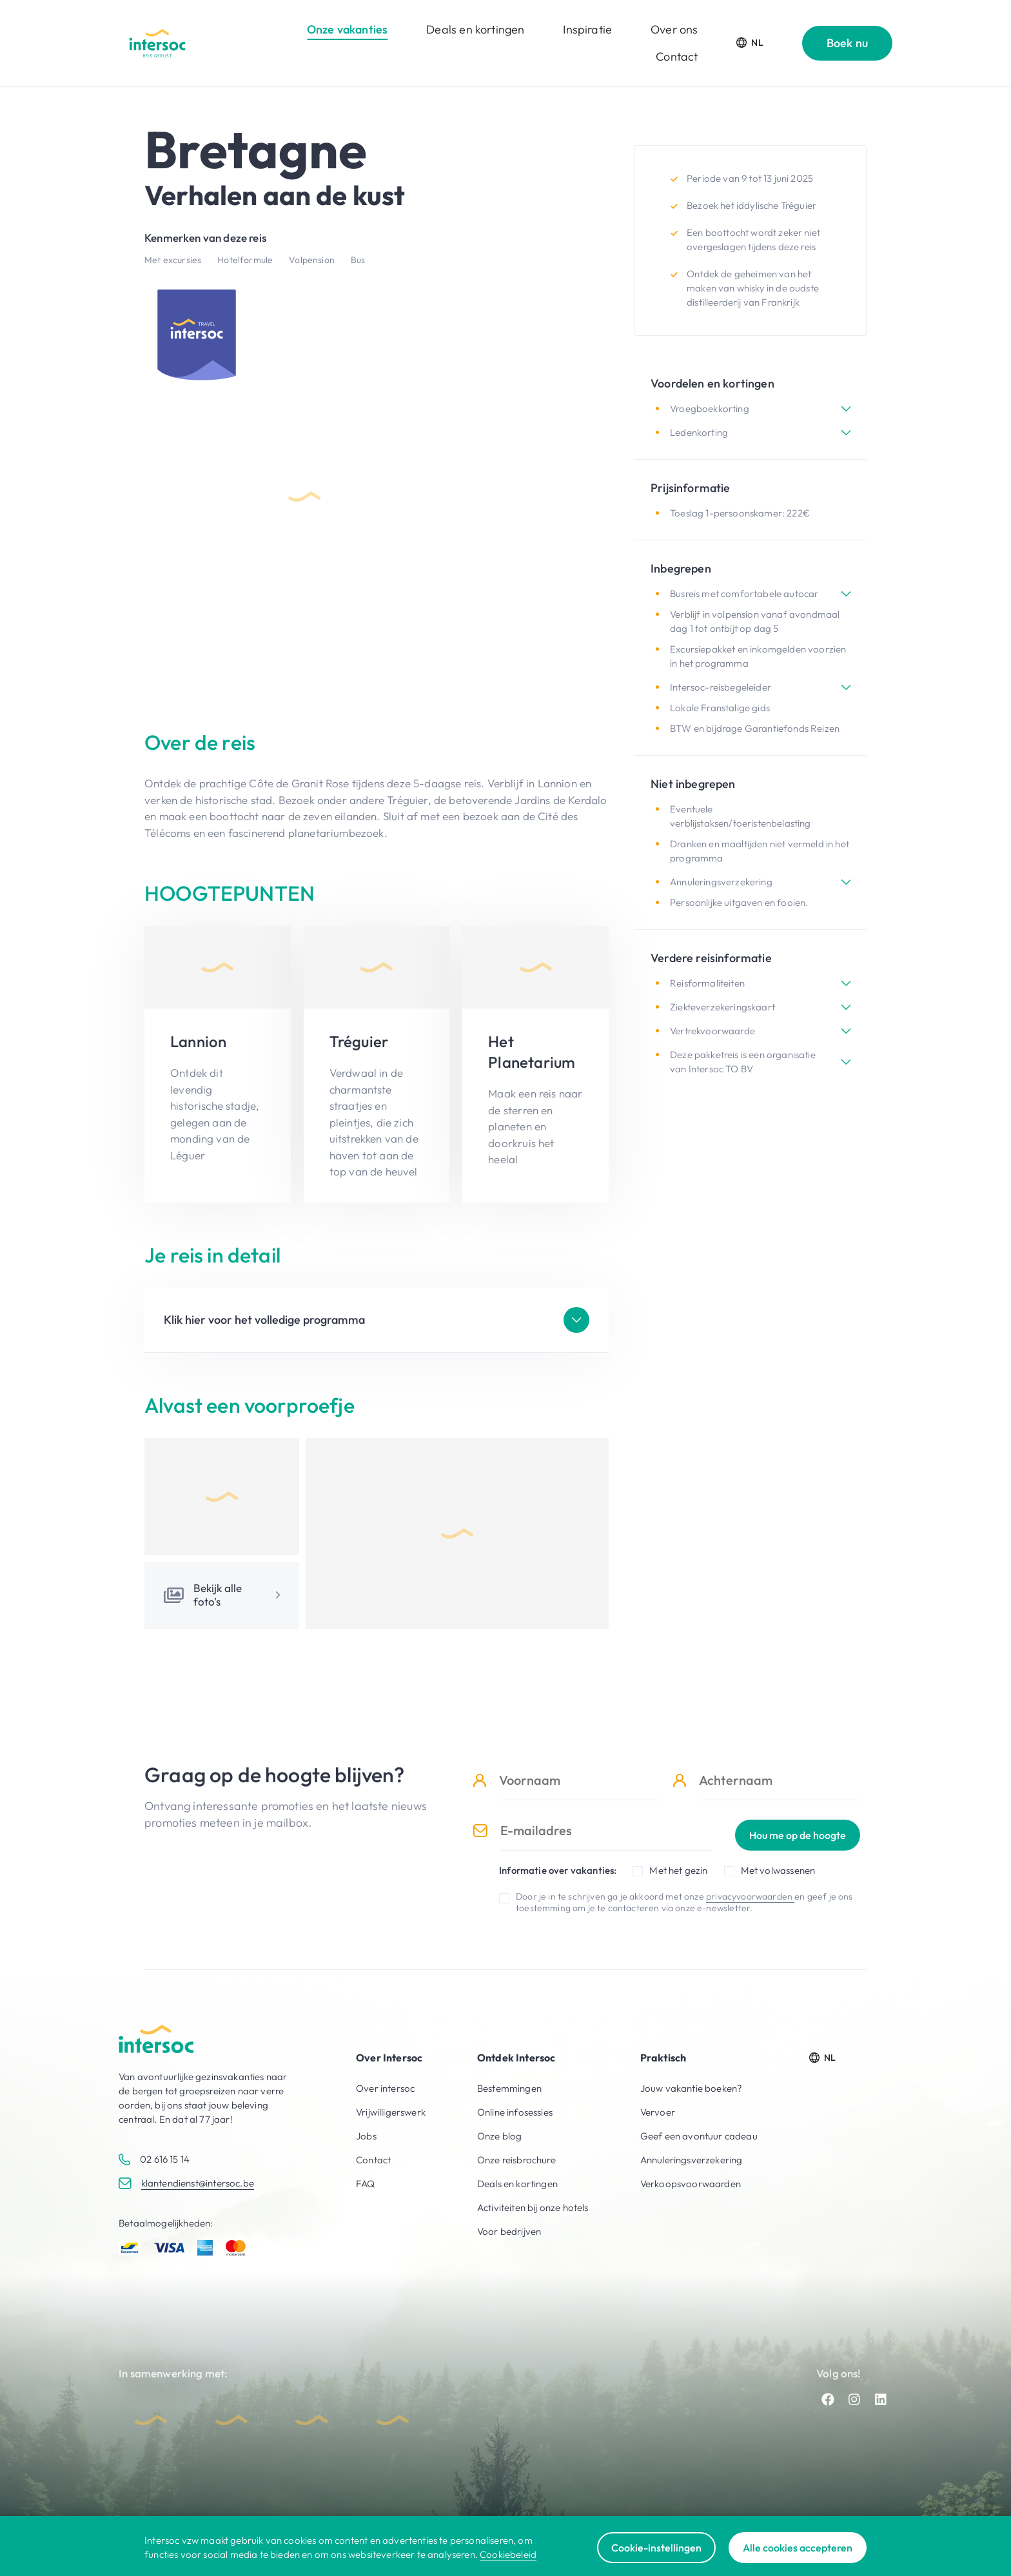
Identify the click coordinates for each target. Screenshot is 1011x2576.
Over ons (674, 29)
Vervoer (657, 2112)
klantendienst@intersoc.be (197, 2183)
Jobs (366, 2136)
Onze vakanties (347, 29)
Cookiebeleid (508, 2554)
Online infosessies (515, 2112)
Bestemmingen (509, 2088)
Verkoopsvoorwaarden (690, 2184)
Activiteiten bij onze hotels (533, 2207)
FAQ (365, 2184)
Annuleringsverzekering (691, 2160)
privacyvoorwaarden (750, 1896)
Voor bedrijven (509, 2231)
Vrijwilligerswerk (391, 2112)
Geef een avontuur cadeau (699, 2136)
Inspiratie (587, 29)
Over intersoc (385, 2088)
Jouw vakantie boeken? (691, 2088)
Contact (677, 56)
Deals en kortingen (475, 29)
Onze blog (499, 2136)
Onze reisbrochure (516, 2160)
